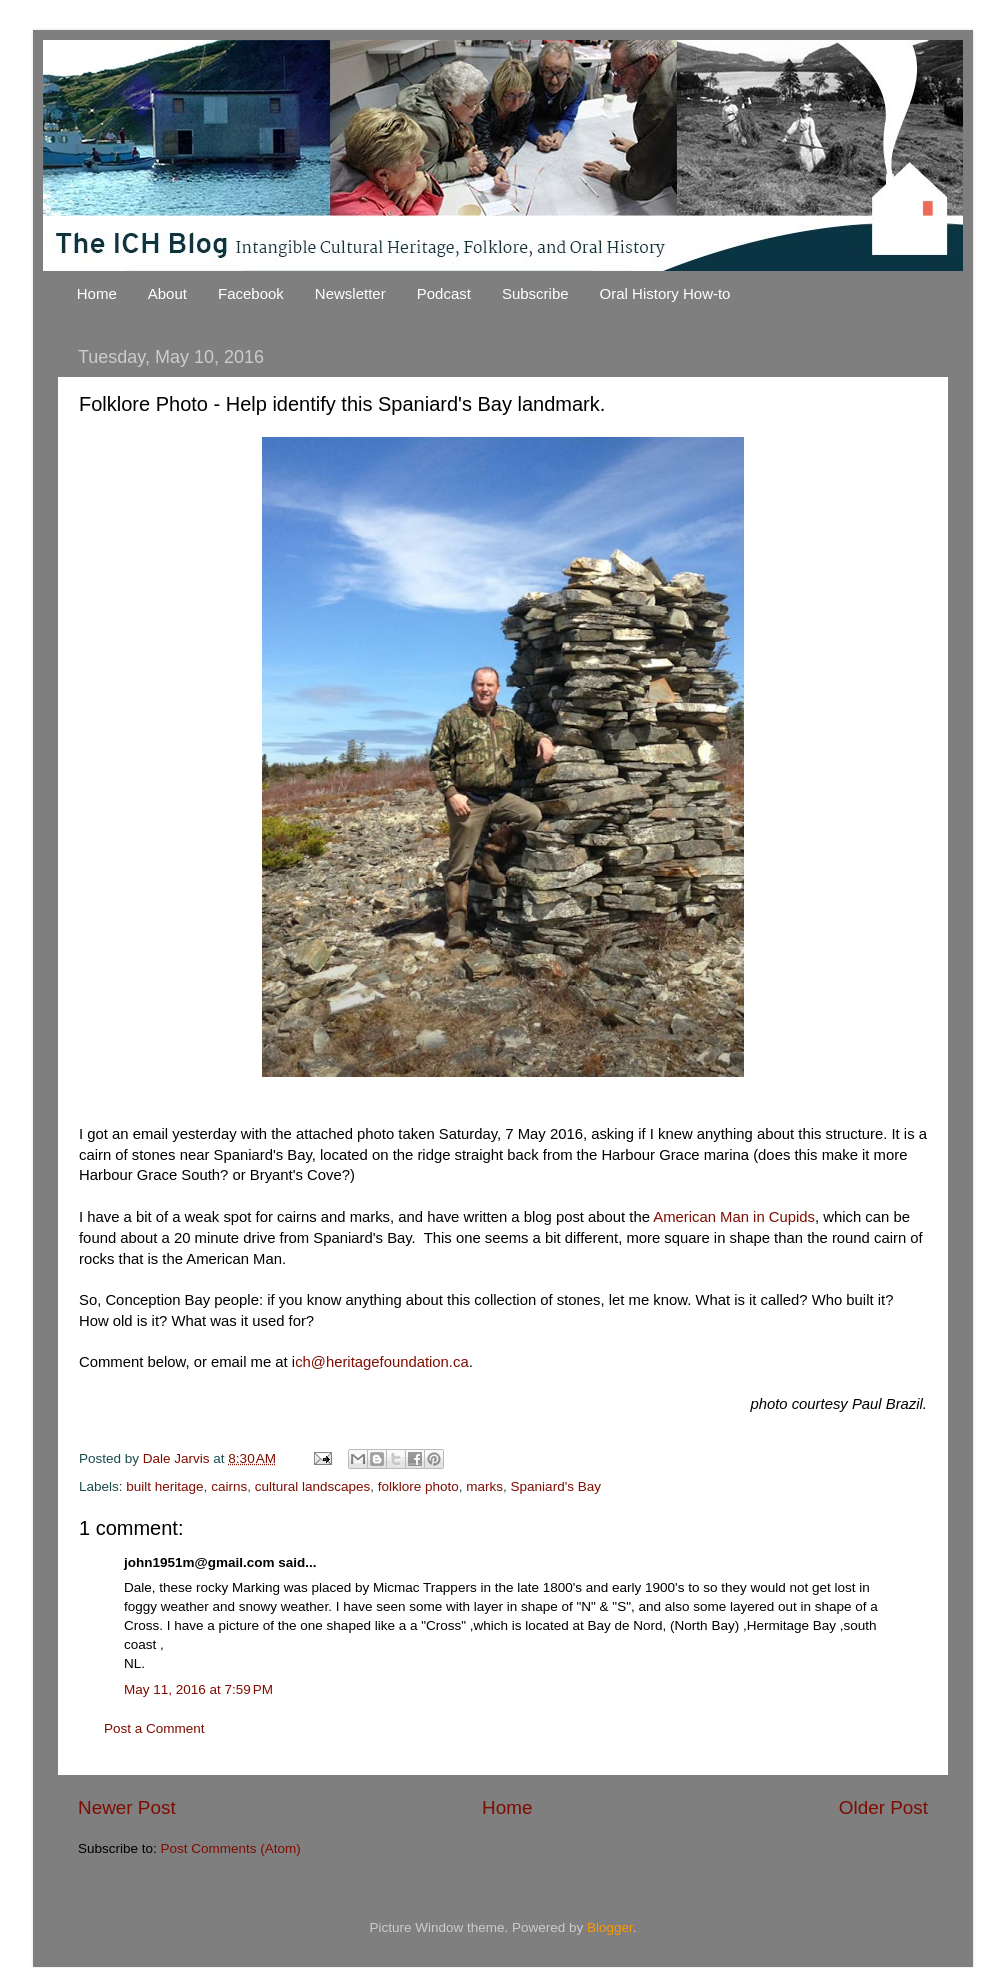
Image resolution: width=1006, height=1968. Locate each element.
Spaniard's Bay (556, 1486)
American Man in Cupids (734, 1217)
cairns (229, 1486)
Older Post (883, 1807)
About (167, 293)
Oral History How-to (665, 293)
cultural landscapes (313, 1486)
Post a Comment (154, 1728)
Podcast (444, 293)
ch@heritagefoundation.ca (382, 1362)
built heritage (164, 1486)
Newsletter (350, 293)
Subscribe (535, 293)
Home (97, 293)
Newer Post (127, 1807)
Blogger (610, 1927)
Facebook (251, 293)
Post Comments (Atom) (231, 1848)
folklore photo (418, 1486)
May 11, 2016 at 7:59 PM (198, 1689)
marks (484, 1486)
